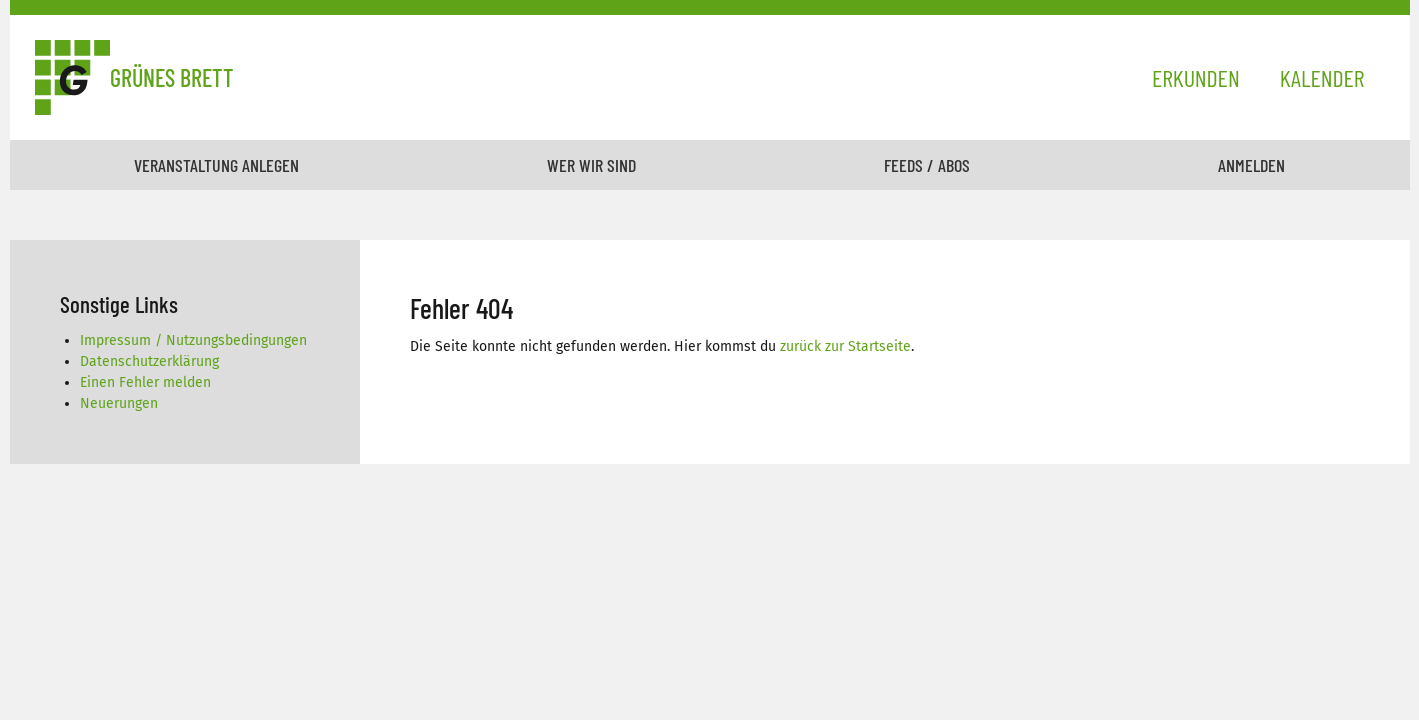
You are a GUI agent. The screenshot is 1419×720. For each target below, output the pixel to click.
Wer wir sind (591, 165)
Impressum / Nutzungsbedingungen (193, 340)
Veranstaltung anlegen (216, 165)
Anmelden (1251, 165)
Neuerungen (119, 403)
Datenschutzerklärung (149, 361)
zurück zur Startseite (845, 346)
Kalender (1322, 77)
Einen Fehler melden (145, 382)
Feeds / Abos (927, 165)
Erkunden (1196, 77)
